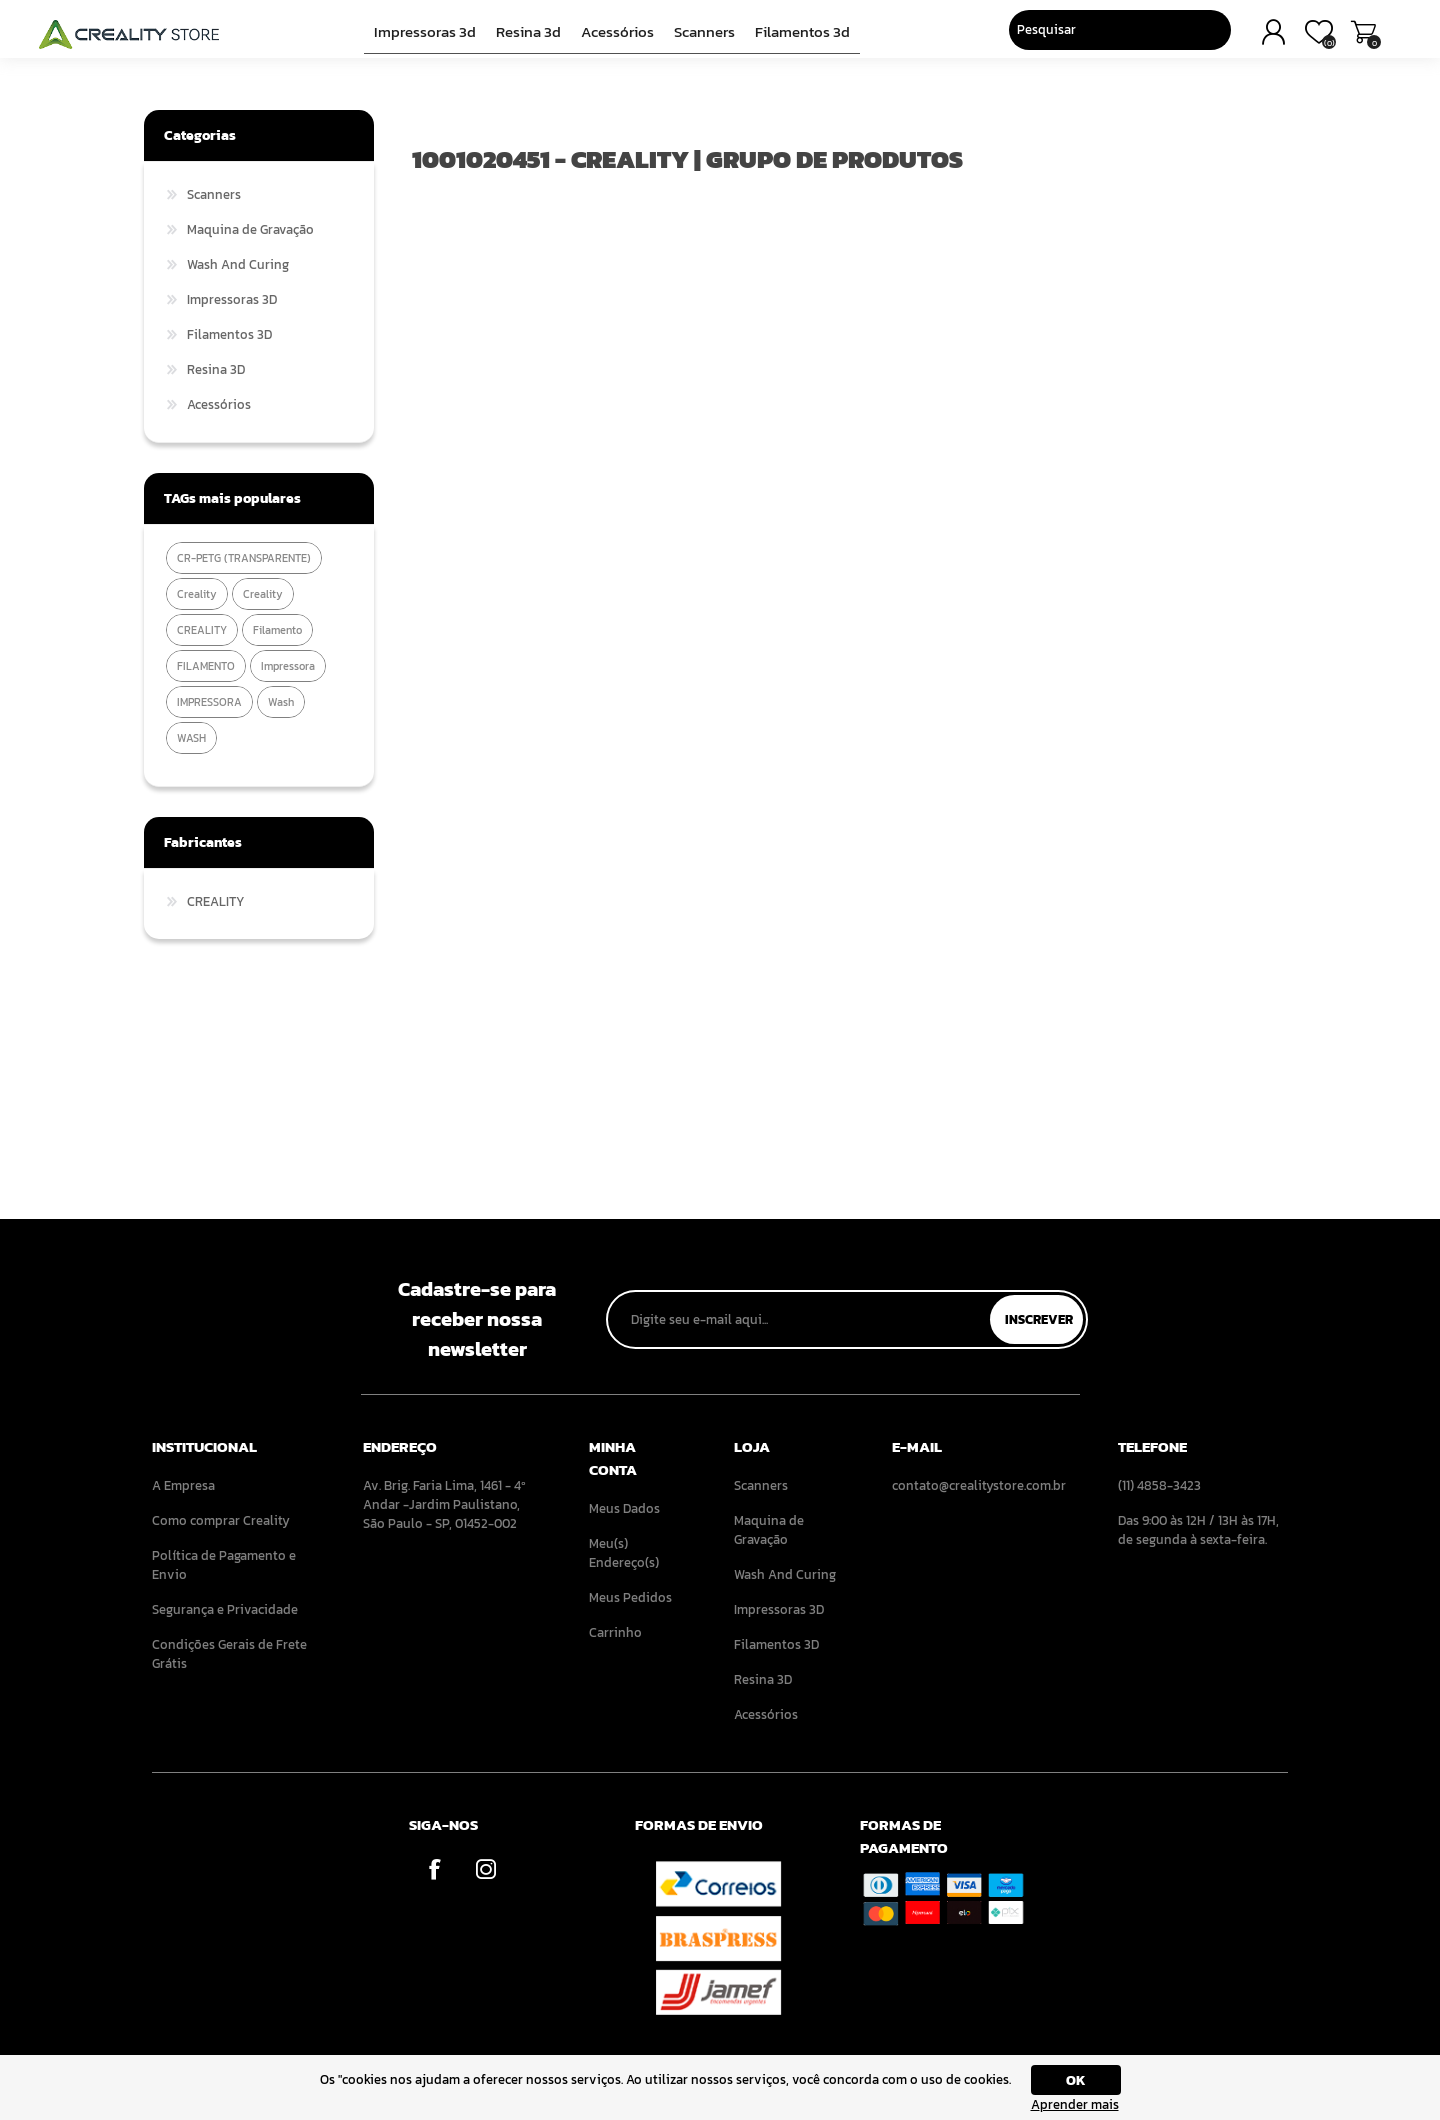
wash (281, 702)
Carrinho (1243, 38)
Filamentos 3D (795, 36)
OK (1076, 2080)
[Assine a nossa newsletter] (800, 1319)
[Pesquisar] (977, 35)
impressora (288, 666)
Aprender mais (1075, 2104)
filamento (277, 630)
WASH (191, 738)
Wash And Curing (238, 264)
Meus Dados (624, 1508)
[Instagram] (485, 1868)
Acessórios (617, 36)
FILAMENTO (206, 666)
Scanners (701, 36)
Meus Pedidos (630, 1597)
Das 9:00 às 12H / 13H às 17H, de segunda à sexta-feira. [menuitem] (1198, 1530)
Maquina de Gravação (250, 229)
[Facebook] (434, 1868)
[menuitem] (230, 1485)
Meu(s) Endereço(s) (624, 1553)
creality (197, 594)
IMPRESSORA (209, 702)
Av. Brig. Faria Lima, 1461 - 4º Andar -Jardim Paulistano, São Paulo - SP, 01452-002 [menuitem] (444, 1504)
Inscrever (1039, 1319)
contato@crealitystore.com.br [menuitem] (977, 1485)
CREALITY (202, 630)
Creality (263, 594)
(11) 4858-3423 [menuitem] (1159, 1485)
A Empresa (183, 1485)
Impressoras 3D (432, 36)
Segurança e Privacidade (225, 1609)
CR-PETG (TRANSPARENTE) (244, 558)
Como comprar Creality (221, 1520)
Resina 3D (531, 36)
